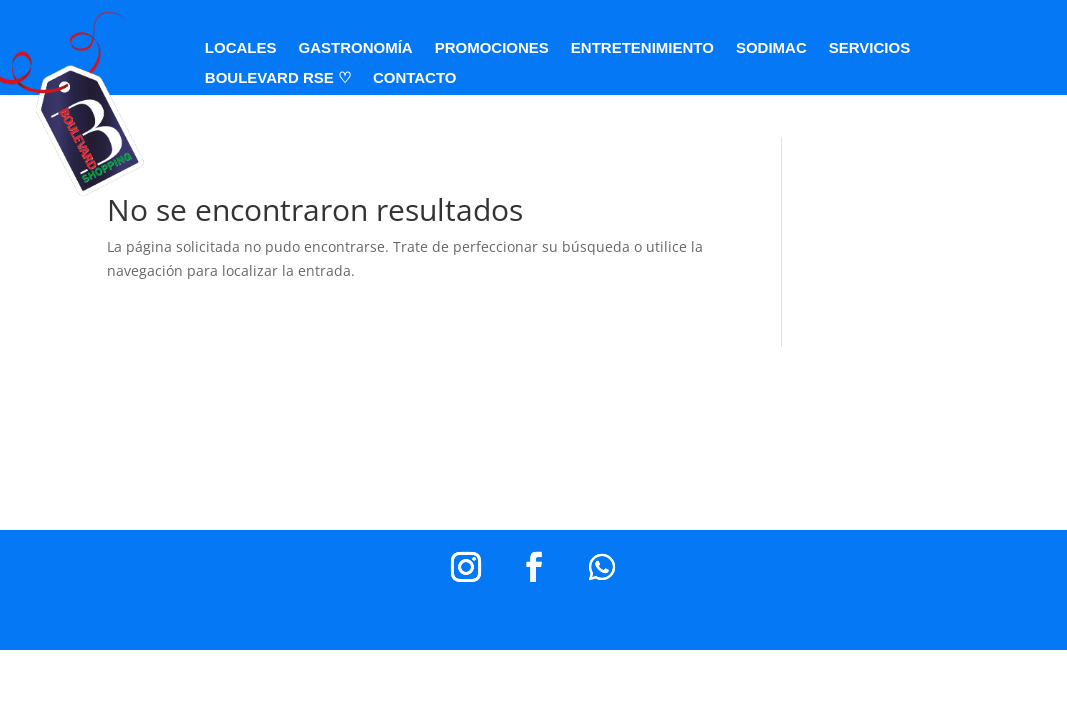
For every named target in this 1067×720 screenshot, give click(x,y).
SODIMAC (771, 48)
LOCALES (241, 48)
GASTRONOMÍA (356, 48)
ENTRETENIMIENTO (642, 48)
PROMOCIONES (492, 48)
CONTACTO (415, 78)
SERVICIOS (869, 48)
